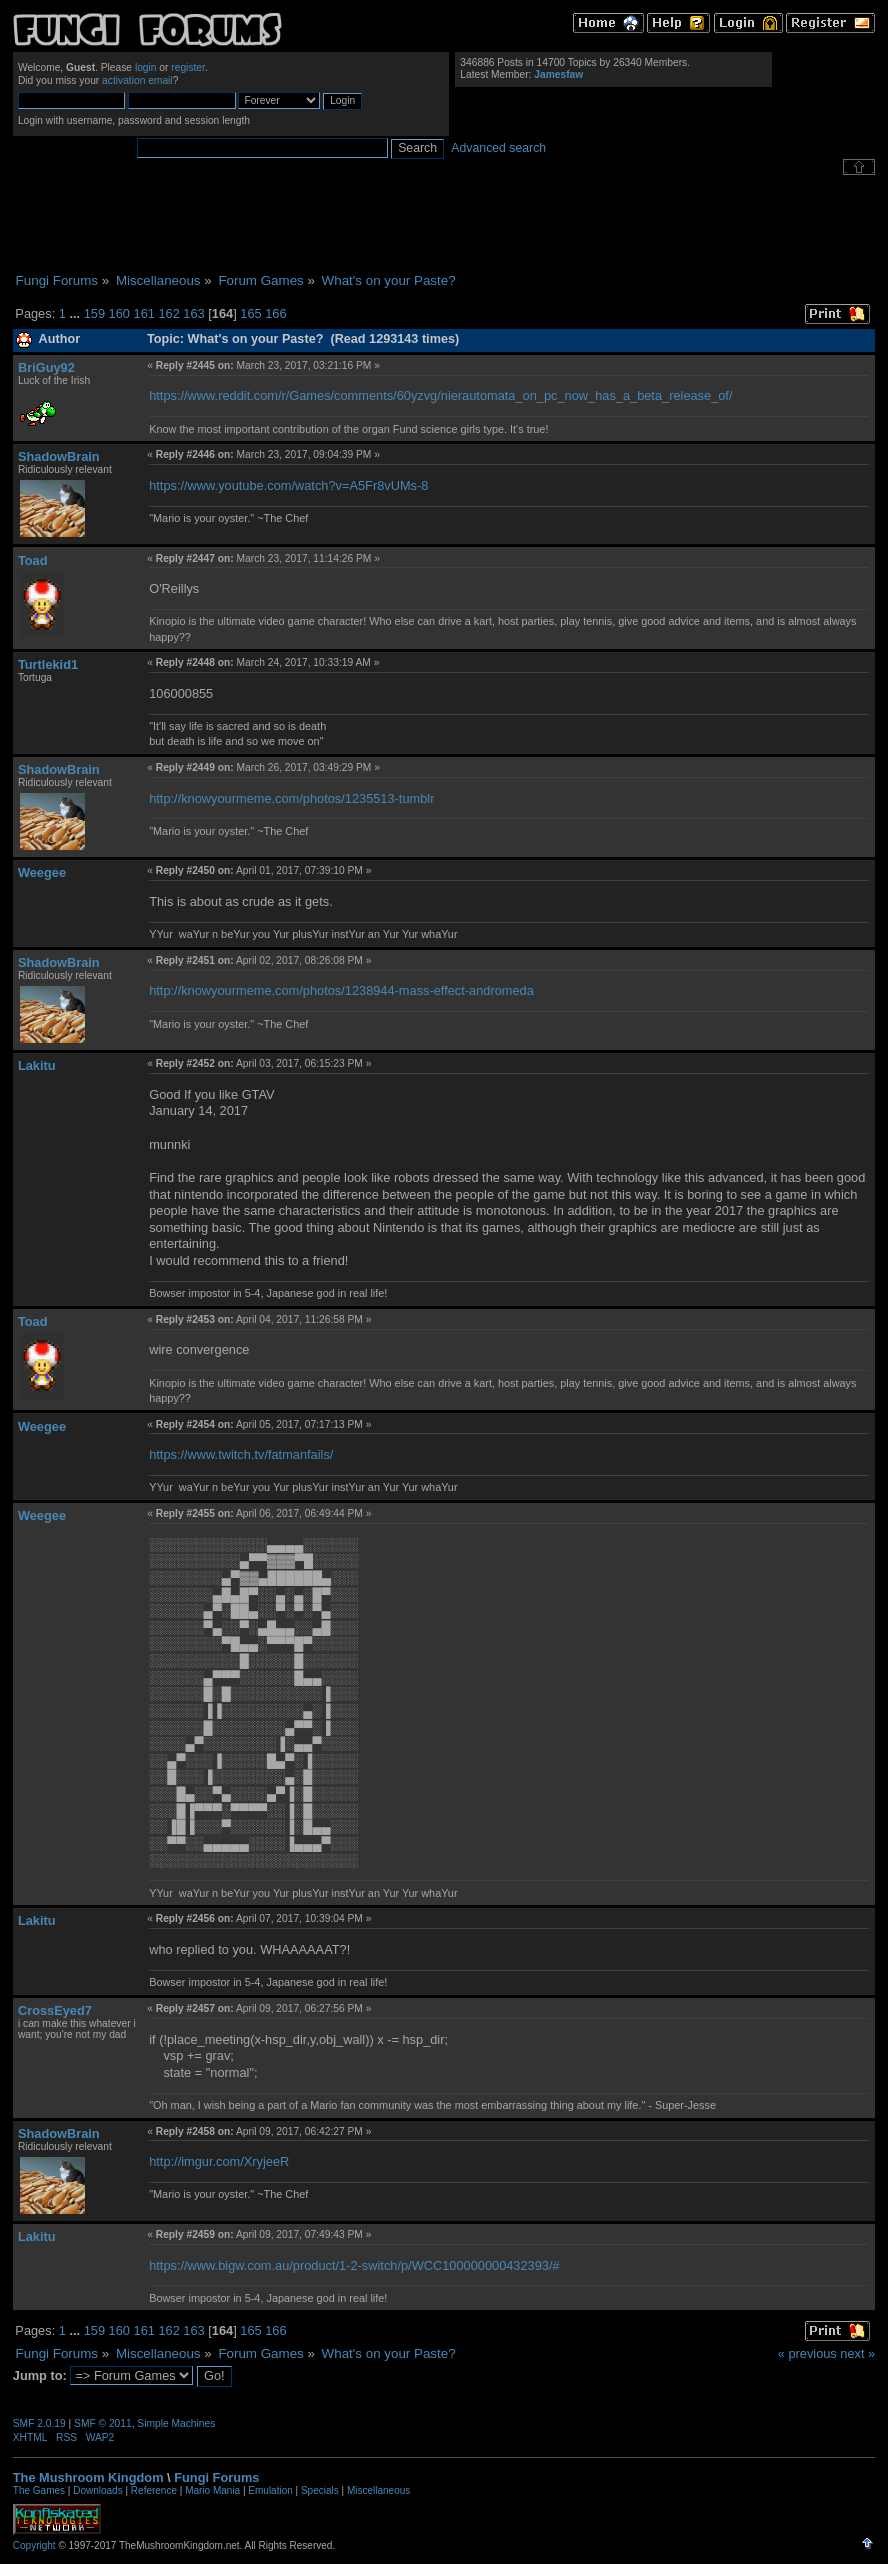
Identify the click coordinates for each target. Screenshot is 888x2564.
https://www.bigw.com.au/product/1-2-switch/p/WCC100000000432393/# (354, 2265)
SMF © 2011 (103, 2423)
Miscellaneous (378, 2490)
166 (275, 313)
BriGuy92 (46, 367)
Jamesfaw (558, 74)
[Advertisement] (444, 224)
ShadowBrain (59, 456)
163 (193, 313)
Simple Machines (176, 2423)
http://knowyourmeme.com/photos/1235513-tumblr (291, 798)
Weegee (42, 872)
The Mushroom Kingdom (88, 2477)
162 (168, 313)
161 (144, 313)
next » (857, 2353)
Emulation (270, 2490)
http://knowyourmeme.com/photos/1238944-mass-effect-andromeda (341, 990)
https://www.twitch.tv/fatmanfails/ (241, 1454)
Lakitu (37, 1065)
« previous (807, 2353)
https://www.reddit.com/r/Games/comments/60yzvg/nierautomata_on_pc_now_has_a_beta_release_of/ (440, 395)
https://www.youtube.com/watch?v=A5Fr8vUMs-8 (288, 485)
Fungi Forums (216, 2477)
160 (119, 313)
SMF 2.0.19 (39, 2423)
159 (94, 313)
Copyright (34, 2545)
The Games (39, 2490)
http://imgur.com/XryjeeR (219, 2161)
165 (250, 313)
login (146, 67)
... (76, 313)
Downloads (97, 2490)
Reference (154, 2490)
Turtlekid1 (48, 664)
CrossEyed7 (55, 2010)
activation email (137, 80)
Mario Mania (212, 2490)
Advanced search (498, 148)
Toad (33, 560)
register (188, 67)
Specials (320, 2490)
